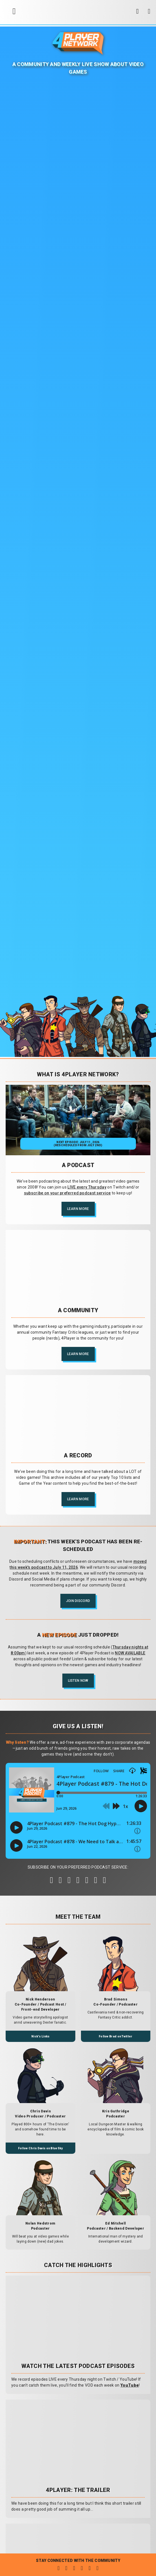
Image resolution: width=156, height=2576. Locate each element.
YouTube (129, 2385)
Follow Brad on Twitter (116, 2036)
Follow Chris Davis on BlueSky (40, 2148)
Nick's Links (40, 2036)
